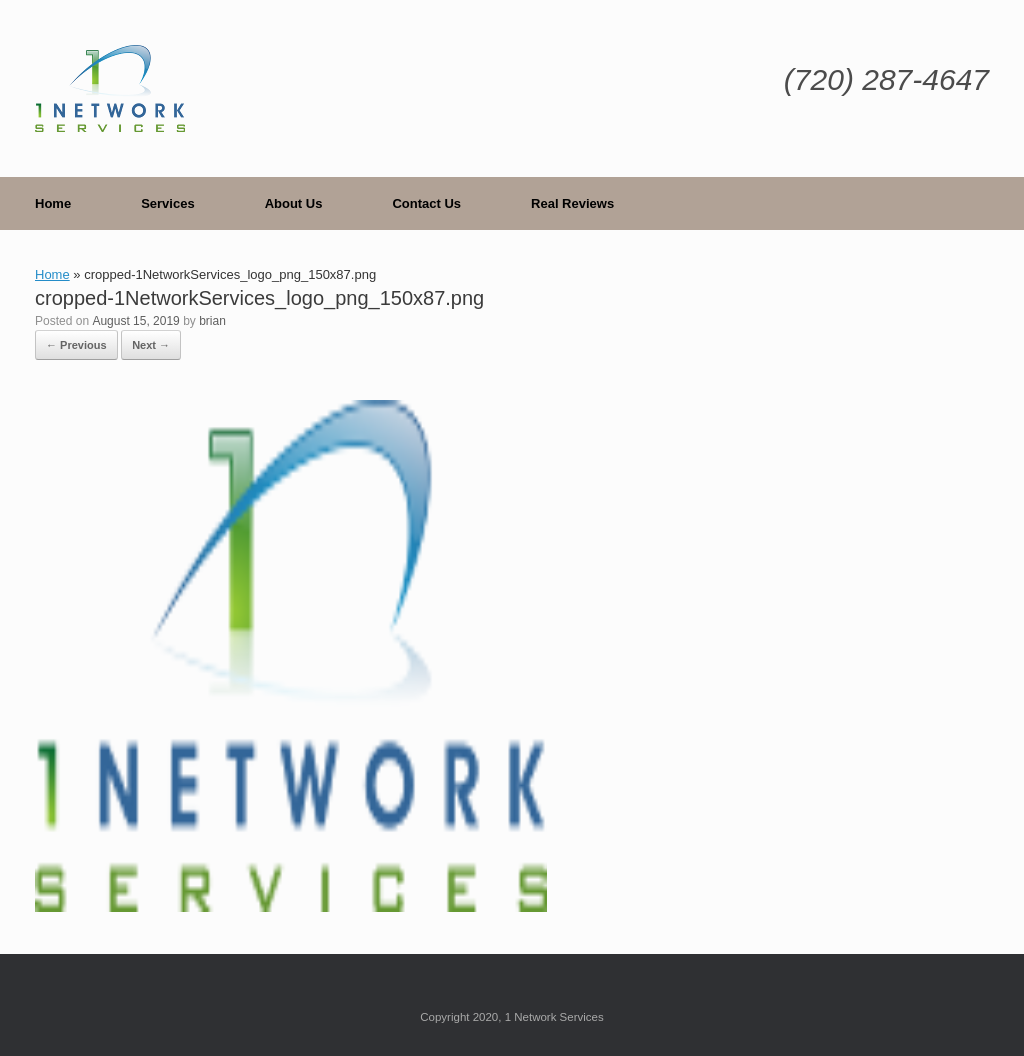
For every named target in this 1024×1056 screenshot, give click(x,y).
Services (168, 203)
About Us (294, 203)
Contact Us (426, 203)
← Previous (76, 345)
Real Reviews (572, 203)
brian (212, 321)
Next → (151, 345)
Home (53, 203)
